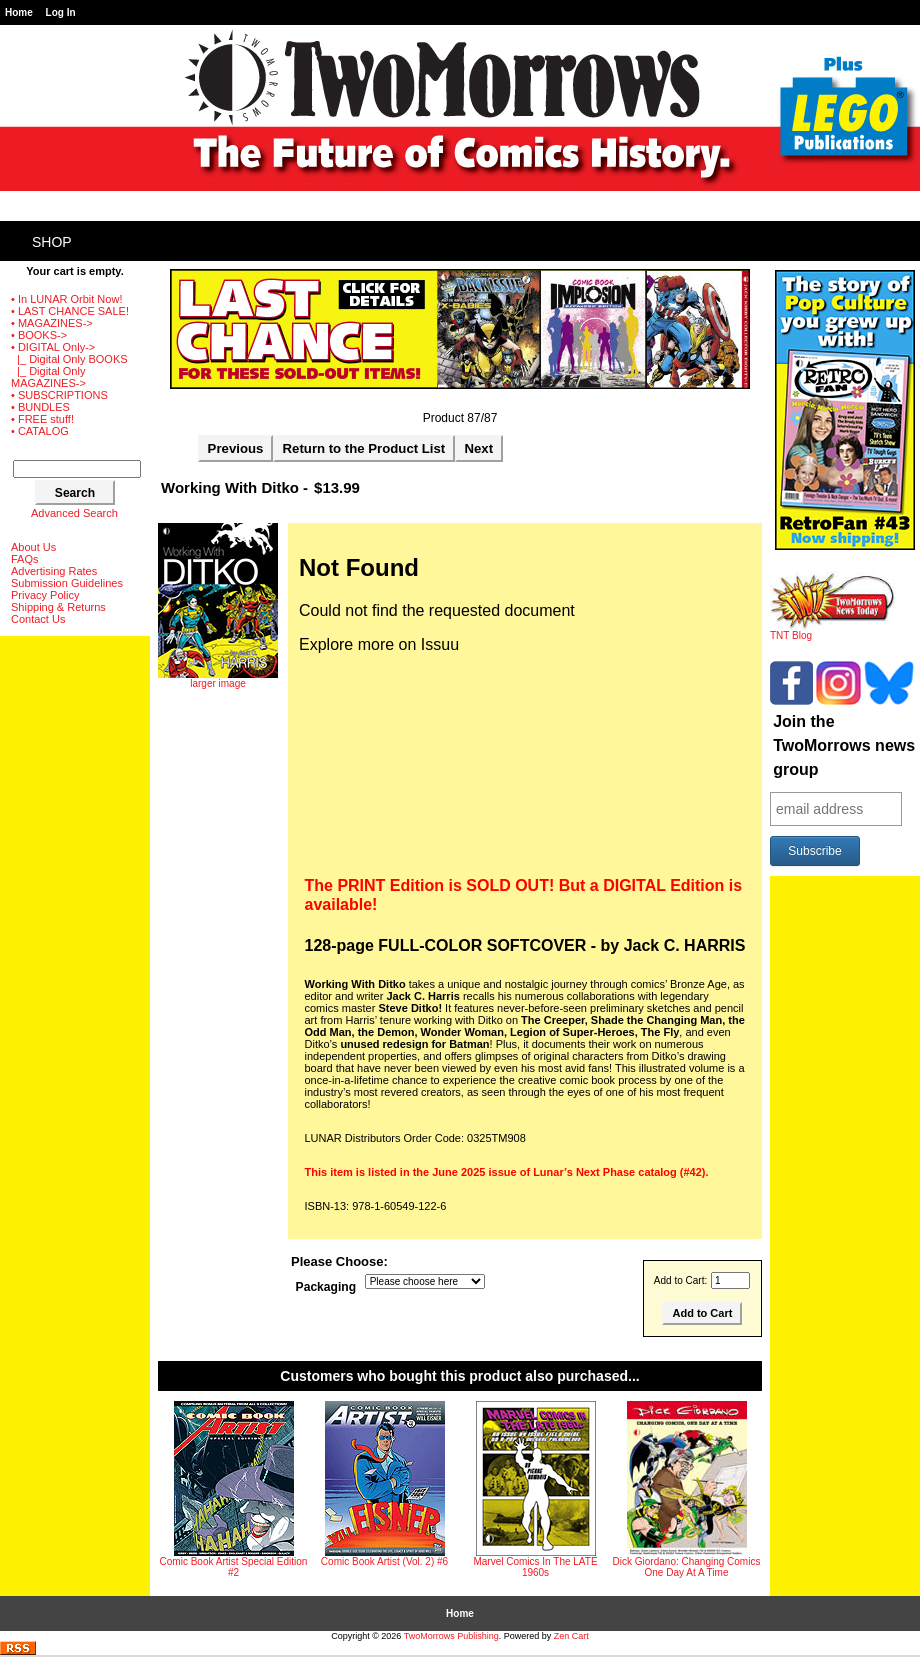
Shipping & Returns (58, 607)
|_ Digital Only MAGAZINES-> (48, 377)
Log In (61, 12)
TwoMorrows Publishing (451, 1636)
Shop (52, 242)
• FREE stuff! (42, 419)
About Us (33, 547)
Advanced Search (74, 513)
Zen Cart (571, 1636)
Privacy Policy (45, 595)
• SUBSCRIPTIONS (59, 395)
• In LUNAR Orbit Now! (66, 299)
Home (19, 12)
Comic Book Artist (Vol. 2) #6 (384, 1561)
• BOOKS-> (39, 335)
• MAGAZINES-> (52, 323)
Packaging (326, 1287)
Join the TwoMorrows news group (844, 745)
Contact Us (38, 619)
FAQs (25, 559)
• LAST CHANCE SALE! (70, 311)
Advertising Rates (54, 571)
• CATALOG (40, 431)
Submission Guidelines (67, 583)
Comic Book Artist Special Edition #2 (234, 1567)
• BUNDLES (40, 407)
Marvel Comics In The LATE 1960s (535, 1567)
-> (53, 347)
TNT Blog (832, 631)
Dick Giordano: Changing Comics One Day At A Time (687, 1567)
